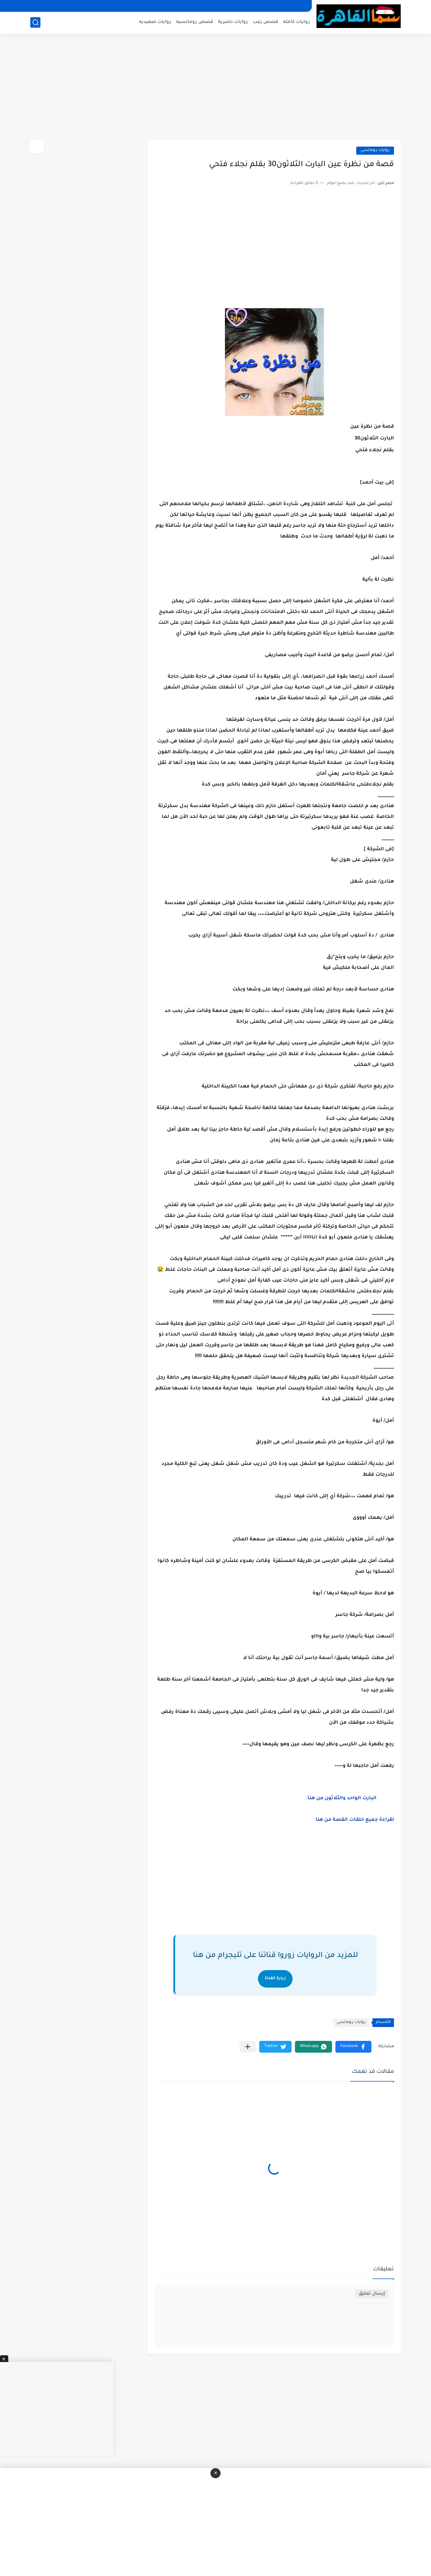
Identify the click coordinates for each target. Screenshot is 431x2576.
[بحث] (35, 22)
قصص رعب (265, 22)
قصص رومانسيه (194, 22)
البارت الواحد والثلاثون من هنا (342, 1798)
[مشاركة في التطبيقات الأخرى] (247, 2047)
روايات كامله (296, 22)
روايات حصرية (233, 22)
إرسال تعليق (372, 2293)
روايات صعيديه (155, 22)
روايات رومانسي (375, 150)
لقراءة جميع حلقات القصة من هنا (355, 1820)
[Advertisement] (215, 87)
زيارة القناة (275, 1978)
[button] (353, 2047)
